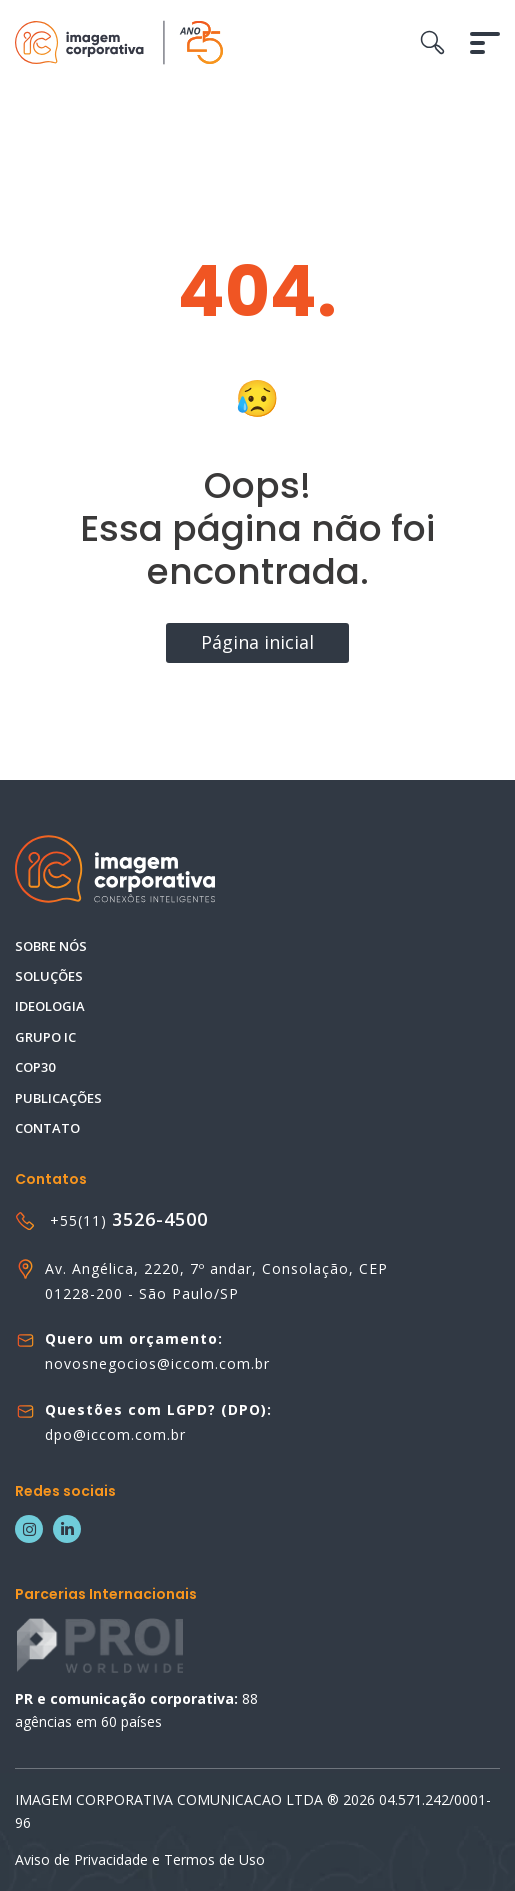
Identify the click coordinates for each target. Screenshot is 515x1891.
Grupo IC (45, 1037)
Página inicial (257, 642)
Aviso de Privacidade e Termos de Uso (140, 1859)
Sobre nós (51, 946)
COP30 (35, 1067)
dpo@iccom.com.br (115, 1434)
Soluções (49, 976)
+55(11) (129, 1220)
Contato (47, 1128)
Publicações (58, 1098)
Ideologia (50, 1006)
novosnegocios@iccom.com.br (157, 1363)
